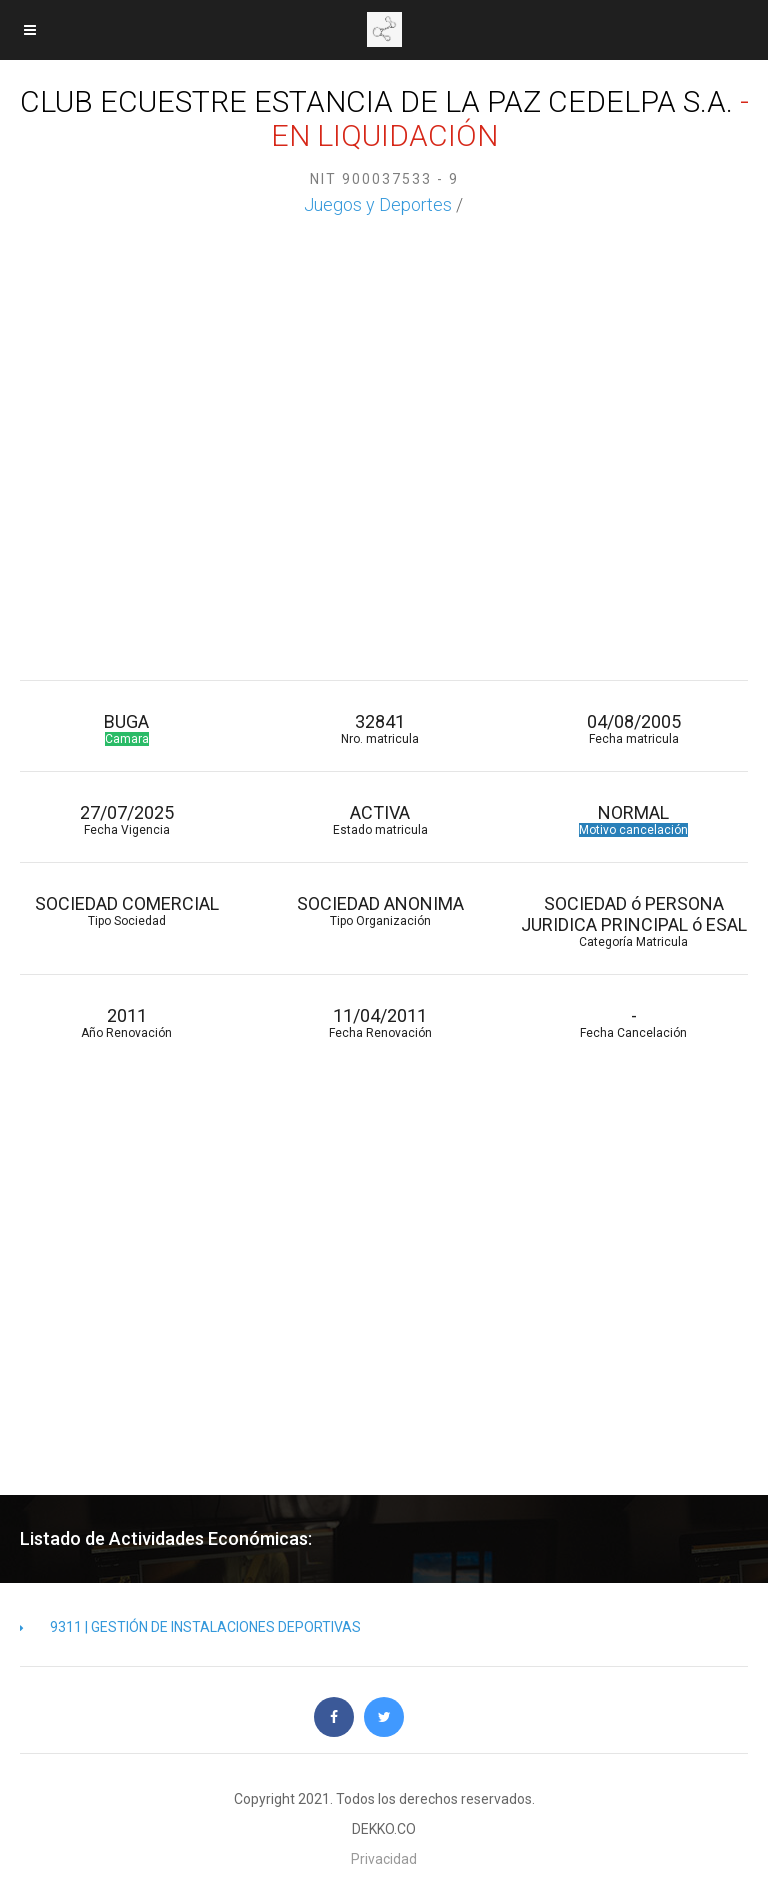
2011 (126, 1022)
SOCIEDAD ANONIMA (379, 910)
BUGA (126, 728)
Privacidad (384, 1859)
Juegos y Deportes (378, 204)
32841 (379, 728)
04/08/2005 (633, 728)
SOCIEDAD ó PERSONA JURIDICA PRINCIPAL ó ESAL (633, 921)
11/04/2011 (379, 1022)
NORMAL (633, 819)
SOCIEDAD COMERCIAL (126, 910)
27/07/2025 (126, 819)
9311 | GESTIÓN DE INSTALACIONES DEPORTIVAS (190, 1627)
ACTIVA (379, 819)
